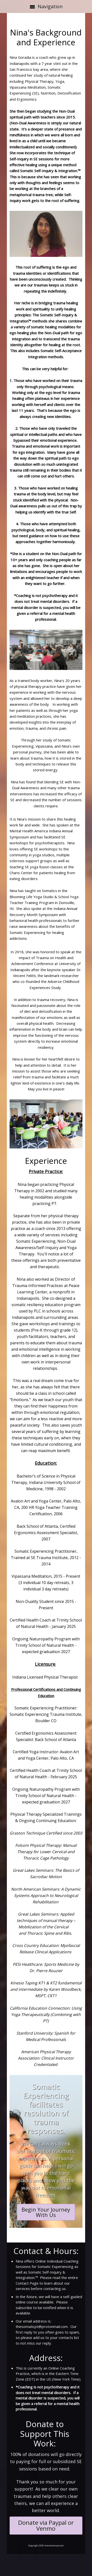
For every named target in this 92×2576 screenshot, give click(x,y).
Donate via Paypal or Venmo (46, 2525)
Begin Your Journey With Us (46, 2212)
